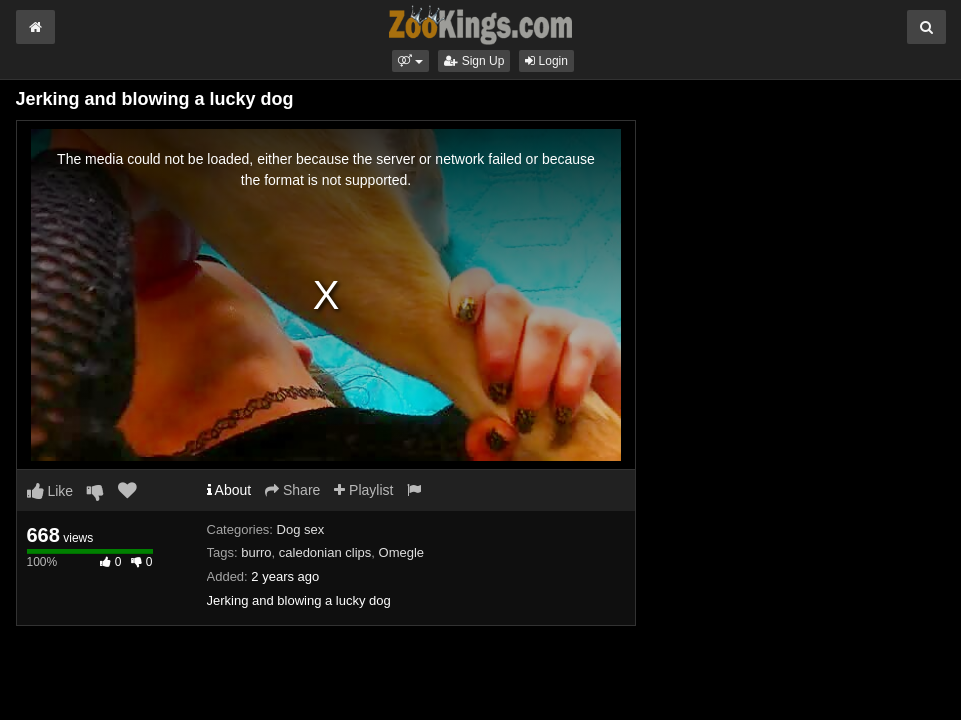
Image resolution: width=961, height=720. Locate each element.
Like (50, 491)
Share (292, 490)
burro (256, 552)
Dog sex (301, 529)
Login (546, 61)
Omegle (402, 552)
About (229, 490)
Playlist (363, 490)
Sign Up (474, 61)
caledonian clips (325, 552)
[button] (410, 61)
